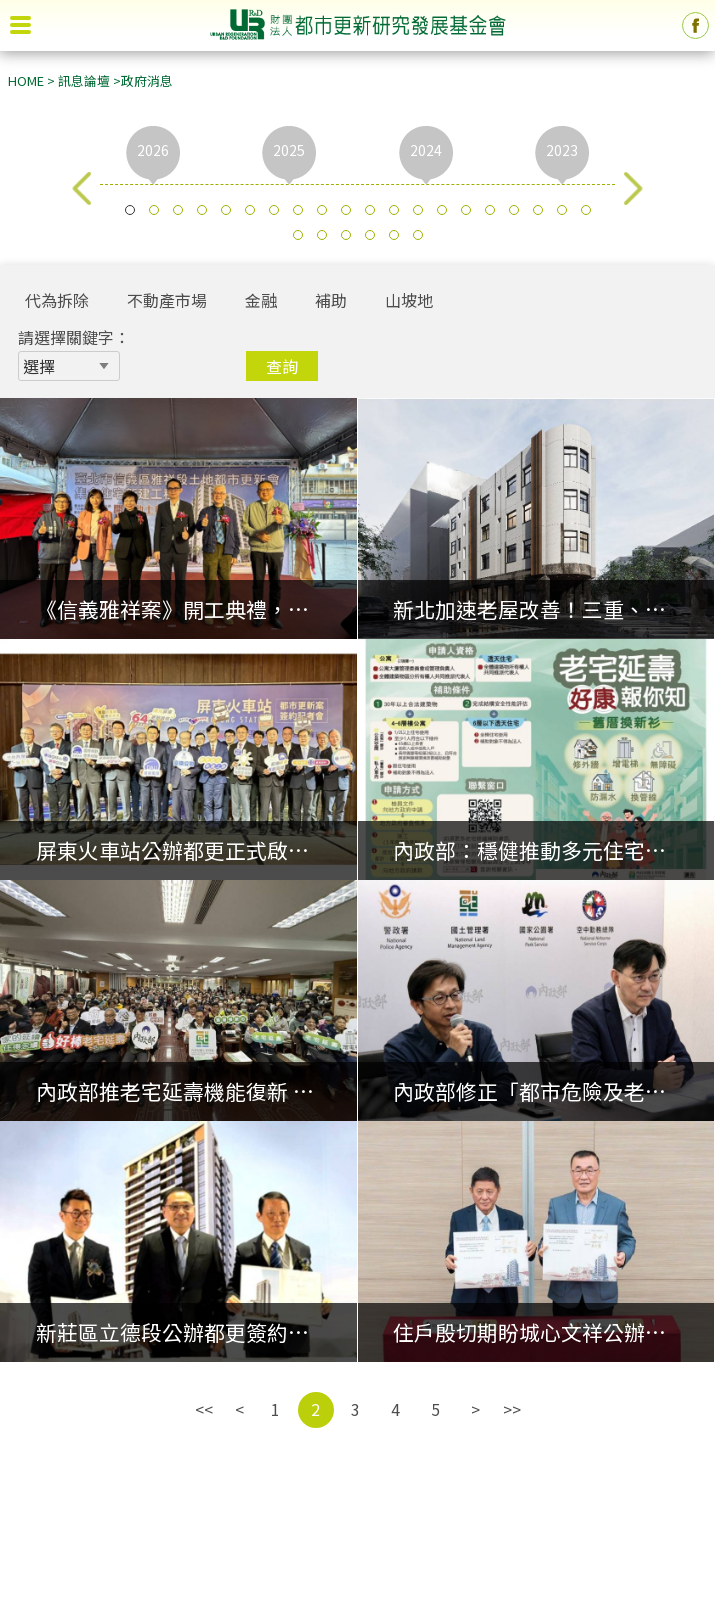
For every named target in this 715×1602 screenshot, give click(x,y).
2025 (289, 150)
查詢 (282, 366)
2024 (426, 150)
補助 (331, 300)
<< (204, 1409)
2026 (153, 150)
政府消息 (147, 80)
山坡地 (409, 300)
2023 (562, 150)
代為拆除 (57, 300)
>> (512, 1409)
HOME (26, 80)
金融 (261, 300)
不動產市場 (167, 300)
